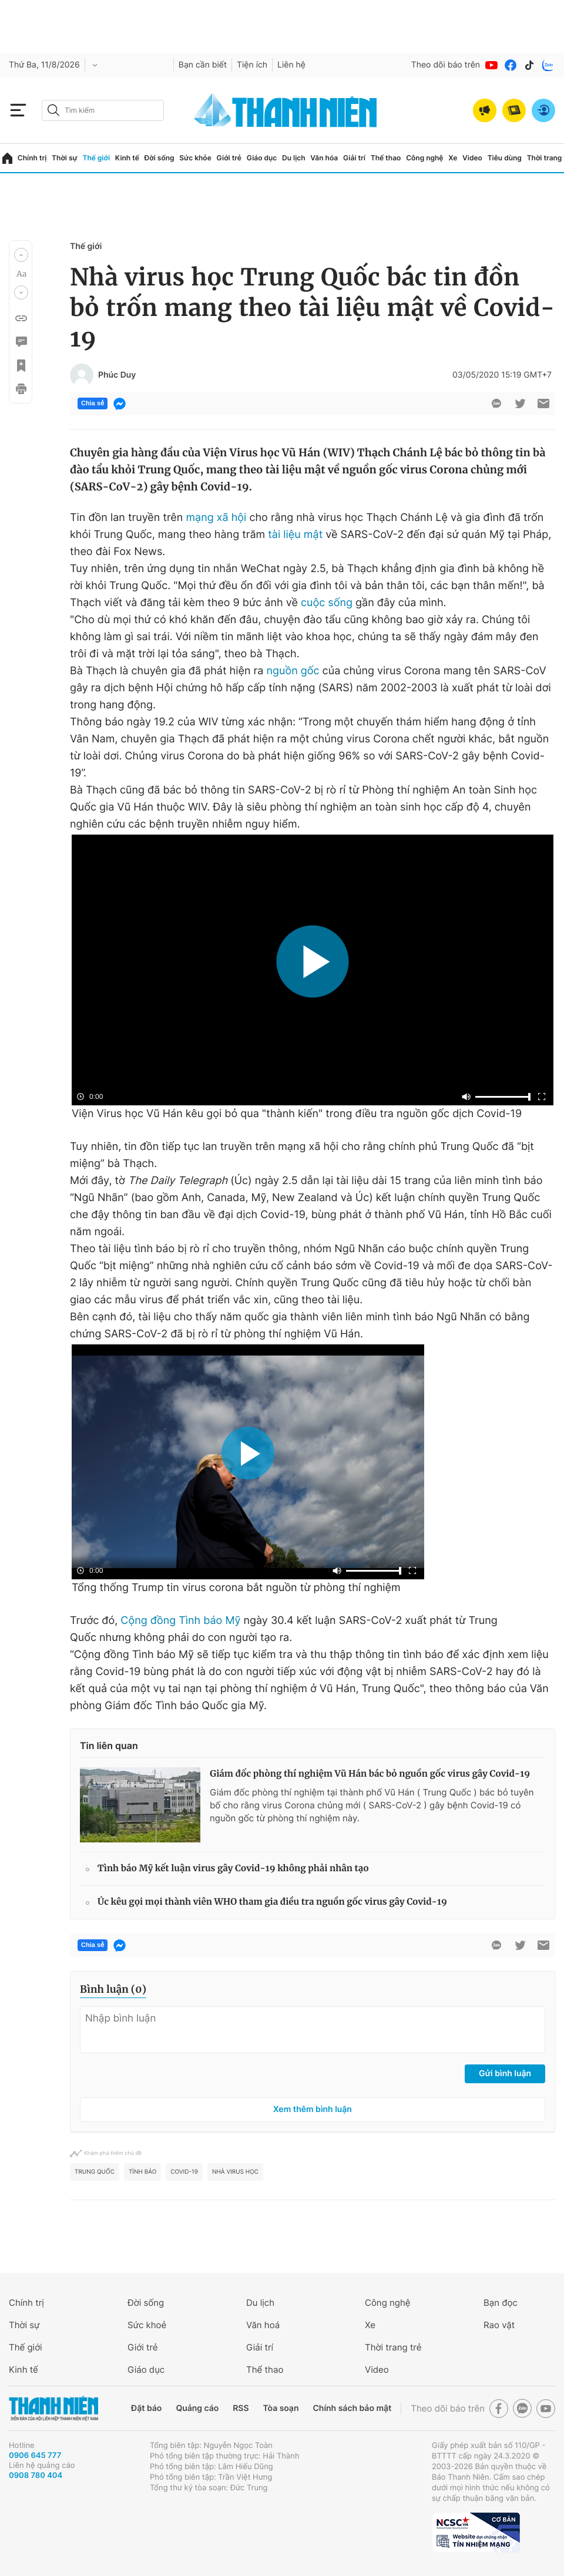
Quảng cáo (197, 2408)
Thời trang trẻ (393, 2347)
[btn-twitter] (520, 403)
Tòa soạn (281, 2408)
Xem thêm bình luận (312, 2109)
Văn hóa (324, 157)
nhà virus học (235, 2171)
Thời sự (65, 157)
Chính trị (32, 157)
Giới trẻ (229, 157)
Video (472, 157)
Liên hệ (291, 65)
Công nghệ (424, 157)
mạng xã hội (216, 518)
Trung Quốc (95, 2171)
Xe (452, 157)
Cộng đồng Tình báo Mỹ (180, 1621)
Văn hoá (263, 2324)
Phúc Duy (117, 375)
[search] (103, 110)
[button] (21, 255)
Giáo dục (262, 157)
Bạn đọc (501, 2302)
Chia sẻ (92, 403)
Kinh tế (127, 157)
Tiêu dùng (505, 157)
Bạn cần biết (203, 65)
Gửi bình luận (505, 2074)
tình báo (142, 2171)
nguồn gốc (293, 671)
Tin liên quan (109, 1745)
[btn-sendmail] (543, 403)
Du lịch (294, 157)
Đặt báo (146, 2408)
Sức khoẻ (146, 2324)
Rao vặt (499, 2324)
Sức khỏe (195, 157)
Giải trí (354, 157)
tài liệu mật (295, 535)
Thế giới (96, 157)
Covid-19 (184, 2171)
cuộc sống (326, 603)
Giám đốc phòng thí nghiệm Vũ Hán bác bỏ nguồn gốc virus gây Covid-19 (370, 1774)
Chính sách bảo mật (352, 2408)
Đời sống (159, 157)
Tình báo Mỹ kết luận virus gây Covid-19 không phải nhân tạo (233, 1868)
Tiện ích (252, 65)
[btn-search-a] (53, 110)
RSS (241, 2408)
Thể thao (386, 157)
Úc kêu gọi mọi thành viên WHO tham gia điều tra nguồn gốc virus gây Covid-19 (272, 1902)
